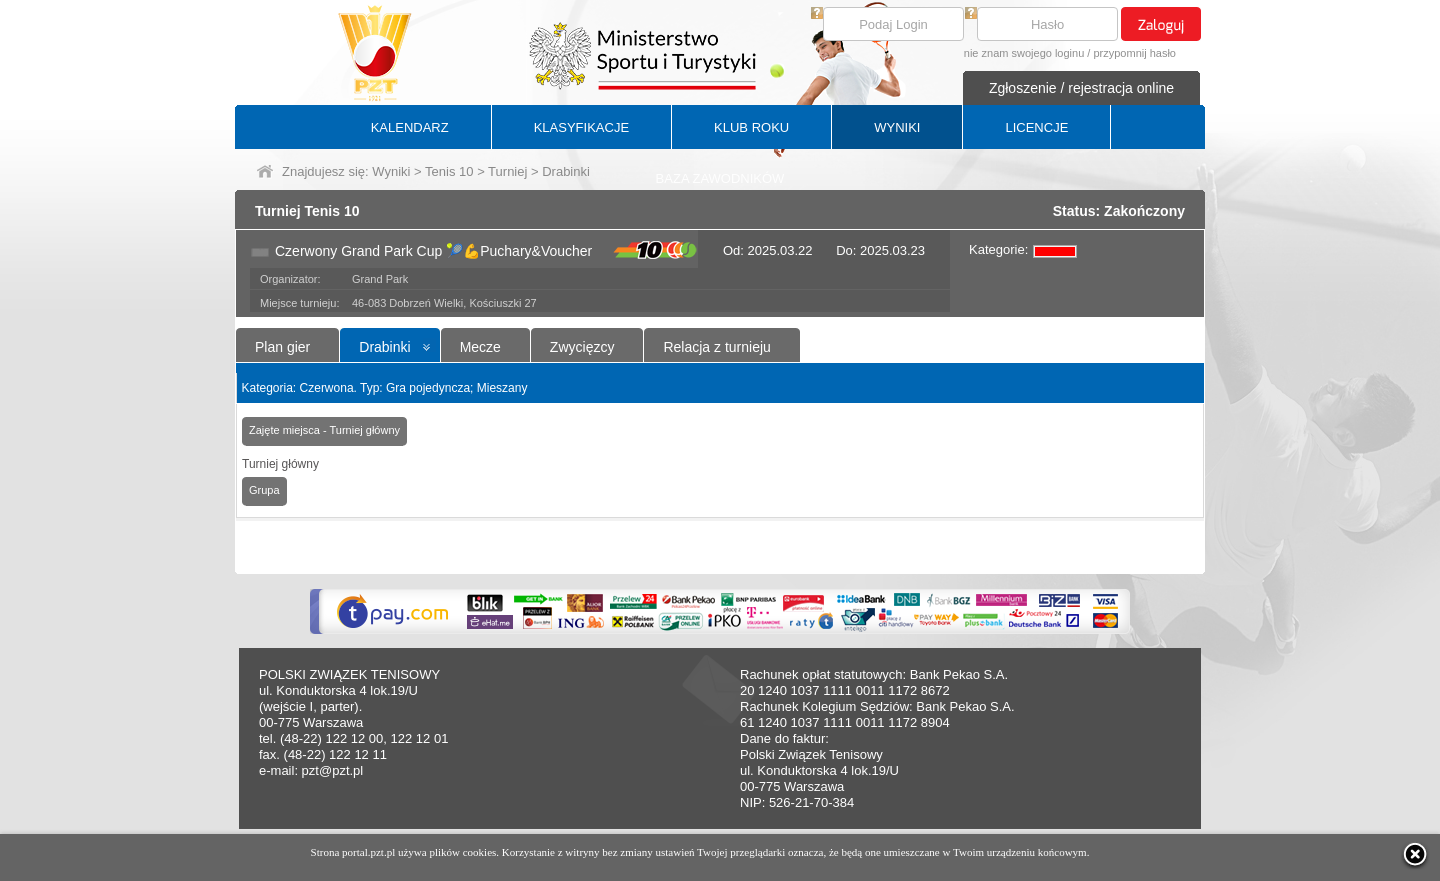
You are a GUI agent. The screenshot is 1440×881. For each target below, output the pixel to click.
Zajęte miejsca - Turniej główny (324, 430)
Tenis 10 (449, 171)
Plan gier (282, 347)
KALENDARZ (410, 127)
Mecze (480, 347)
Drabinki (384, 347)
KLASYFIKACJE (581, 127)
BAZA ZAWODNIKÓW (720, 178)
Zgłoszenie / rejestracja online (1081, 88)
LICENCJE (1036, 127)
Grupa (264, 490)
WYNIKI (897, 127)
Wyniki (391, 171)
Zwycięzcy (582, 347)
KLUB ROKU (751, 127)
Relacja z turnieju (716, 347)
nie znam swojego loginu (1024, 53)
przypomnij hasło (1134, 53)
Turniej (507, 171)
